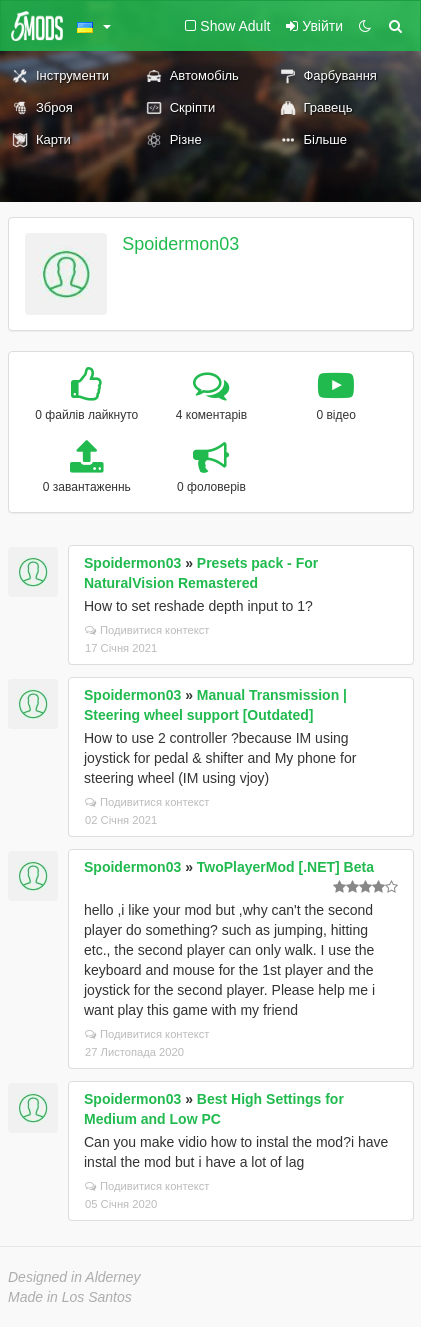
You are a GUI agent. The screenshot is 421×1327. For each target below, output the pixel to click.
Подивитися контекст (147, 630)
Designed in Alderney (74, 1277)
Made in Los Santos (70, 1297)
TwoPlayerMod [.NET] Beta (285, 867)
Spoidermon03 (180, 244)
